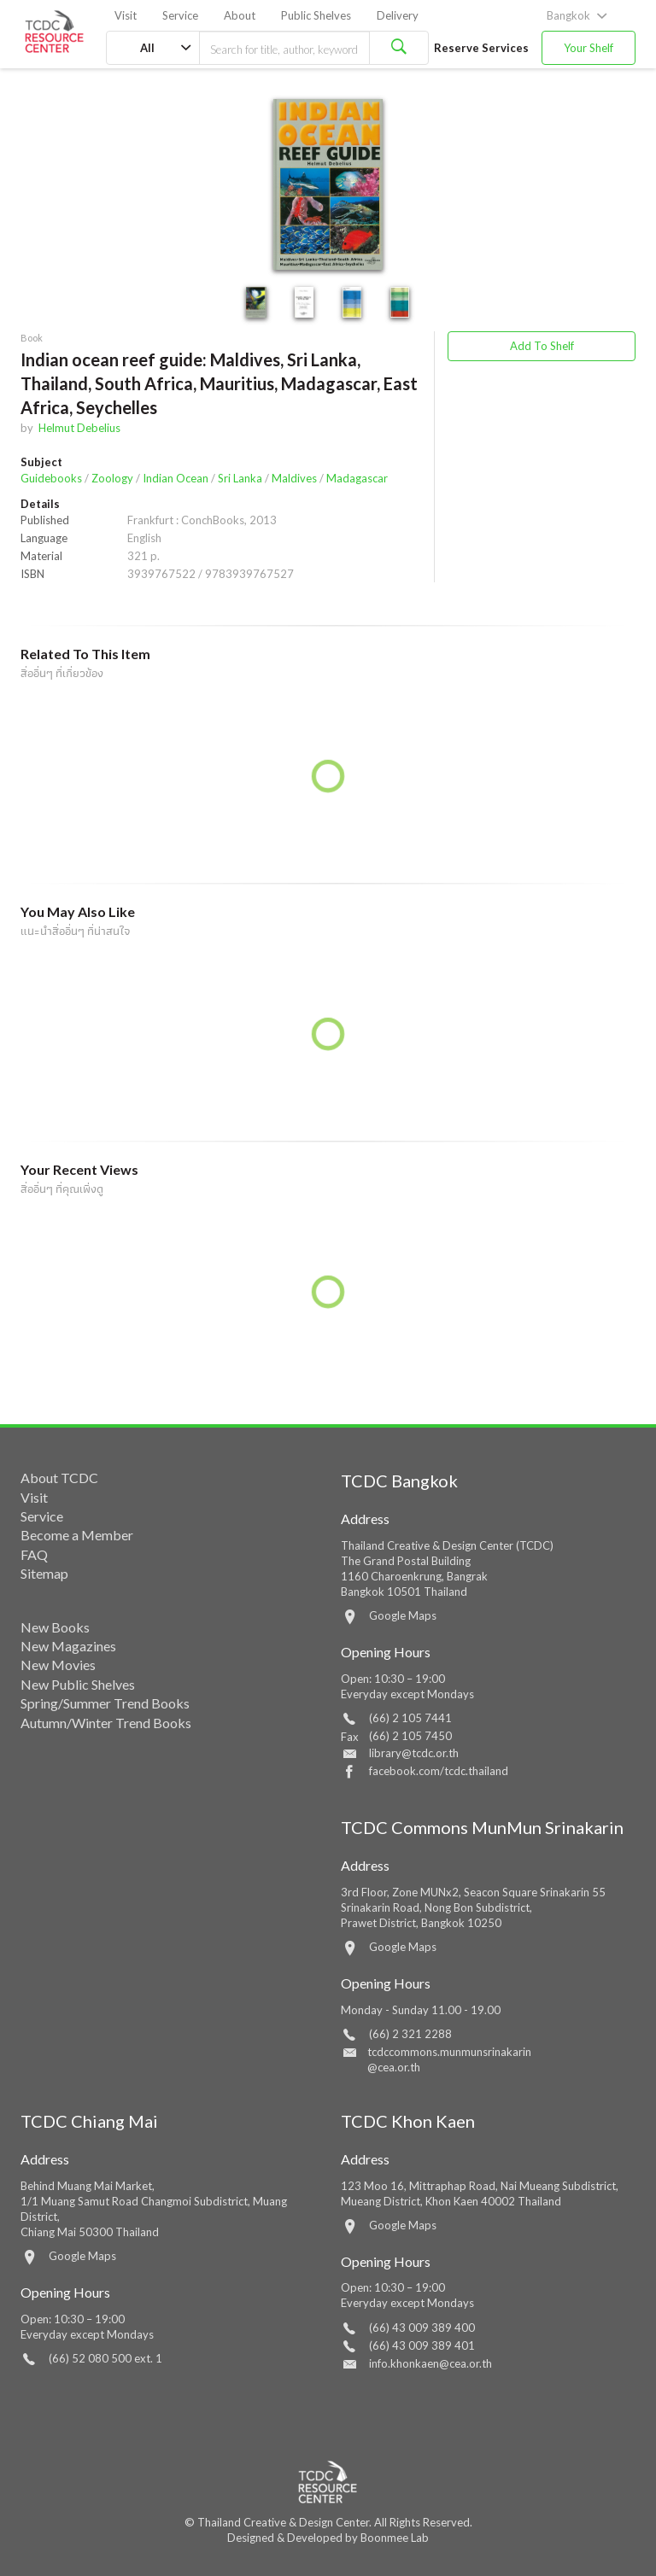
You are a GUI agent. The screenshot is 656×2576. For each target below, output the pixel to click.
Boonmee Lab (394, 2537)
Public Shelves (316, 15)
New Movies (58, 1664)
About (239, 15)
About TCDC (59, 1477)
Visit (125, 15)
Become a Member (76, 1535)
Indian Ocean (175, 478)
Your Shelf (588, 48)
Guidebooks (51, 478)
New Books (55, 1627)
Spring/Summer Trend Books (105, 1703)
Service (180, 15)
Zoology (112, 478)
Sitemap (44, 1573)
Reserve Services (481, 48)
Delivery (398, 15)
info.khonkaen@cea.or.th (430, 2363)
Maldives (294, 478)
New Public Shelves (77, 1684)
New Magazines (68, 1646)
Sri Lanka (240, 478)
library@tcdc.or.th (414, 1753)
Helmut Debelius (79, 428)
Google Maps (402, 1615)
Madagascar (357, 478)
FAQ (34, 1554)
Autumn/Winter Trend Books (105, 1722)
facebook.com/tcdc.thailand (438, 1771)
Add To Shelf (542, 346)
